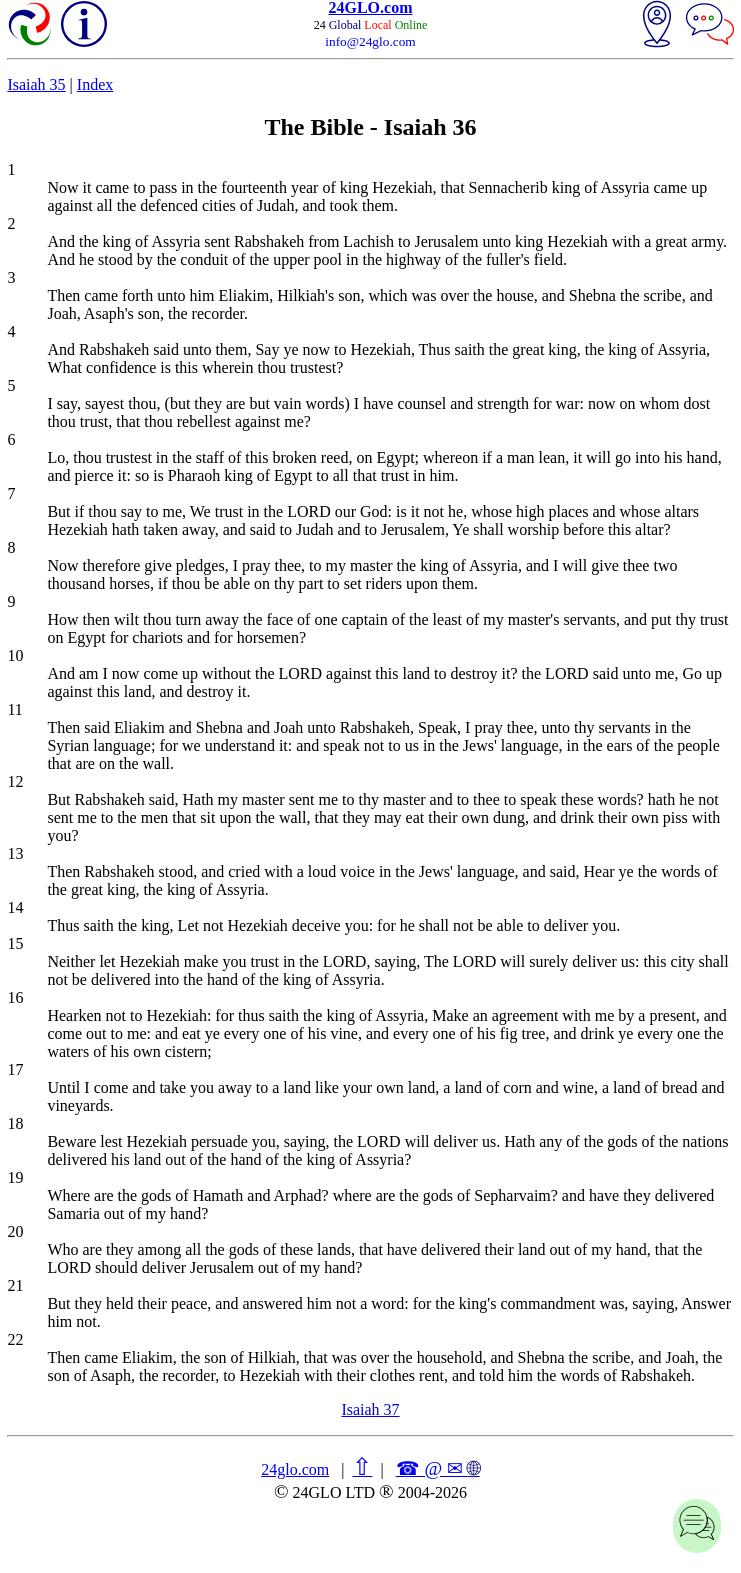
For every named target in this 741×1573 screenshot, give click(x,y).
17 (15, 1069)
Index (95, 84)
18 (15, 1123)
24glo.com (295, 1469)
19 (15, 1177)
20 (15, 1231)
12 (15, 781)
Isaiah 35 (36, 84)
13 (15, 853)
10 (15, 655)
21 (15, 1285)
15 (15, 943)
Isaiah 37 (370, 1409)
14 (15, 907)
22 (15, 1339)
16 (15, 997)
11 (14, 709)
